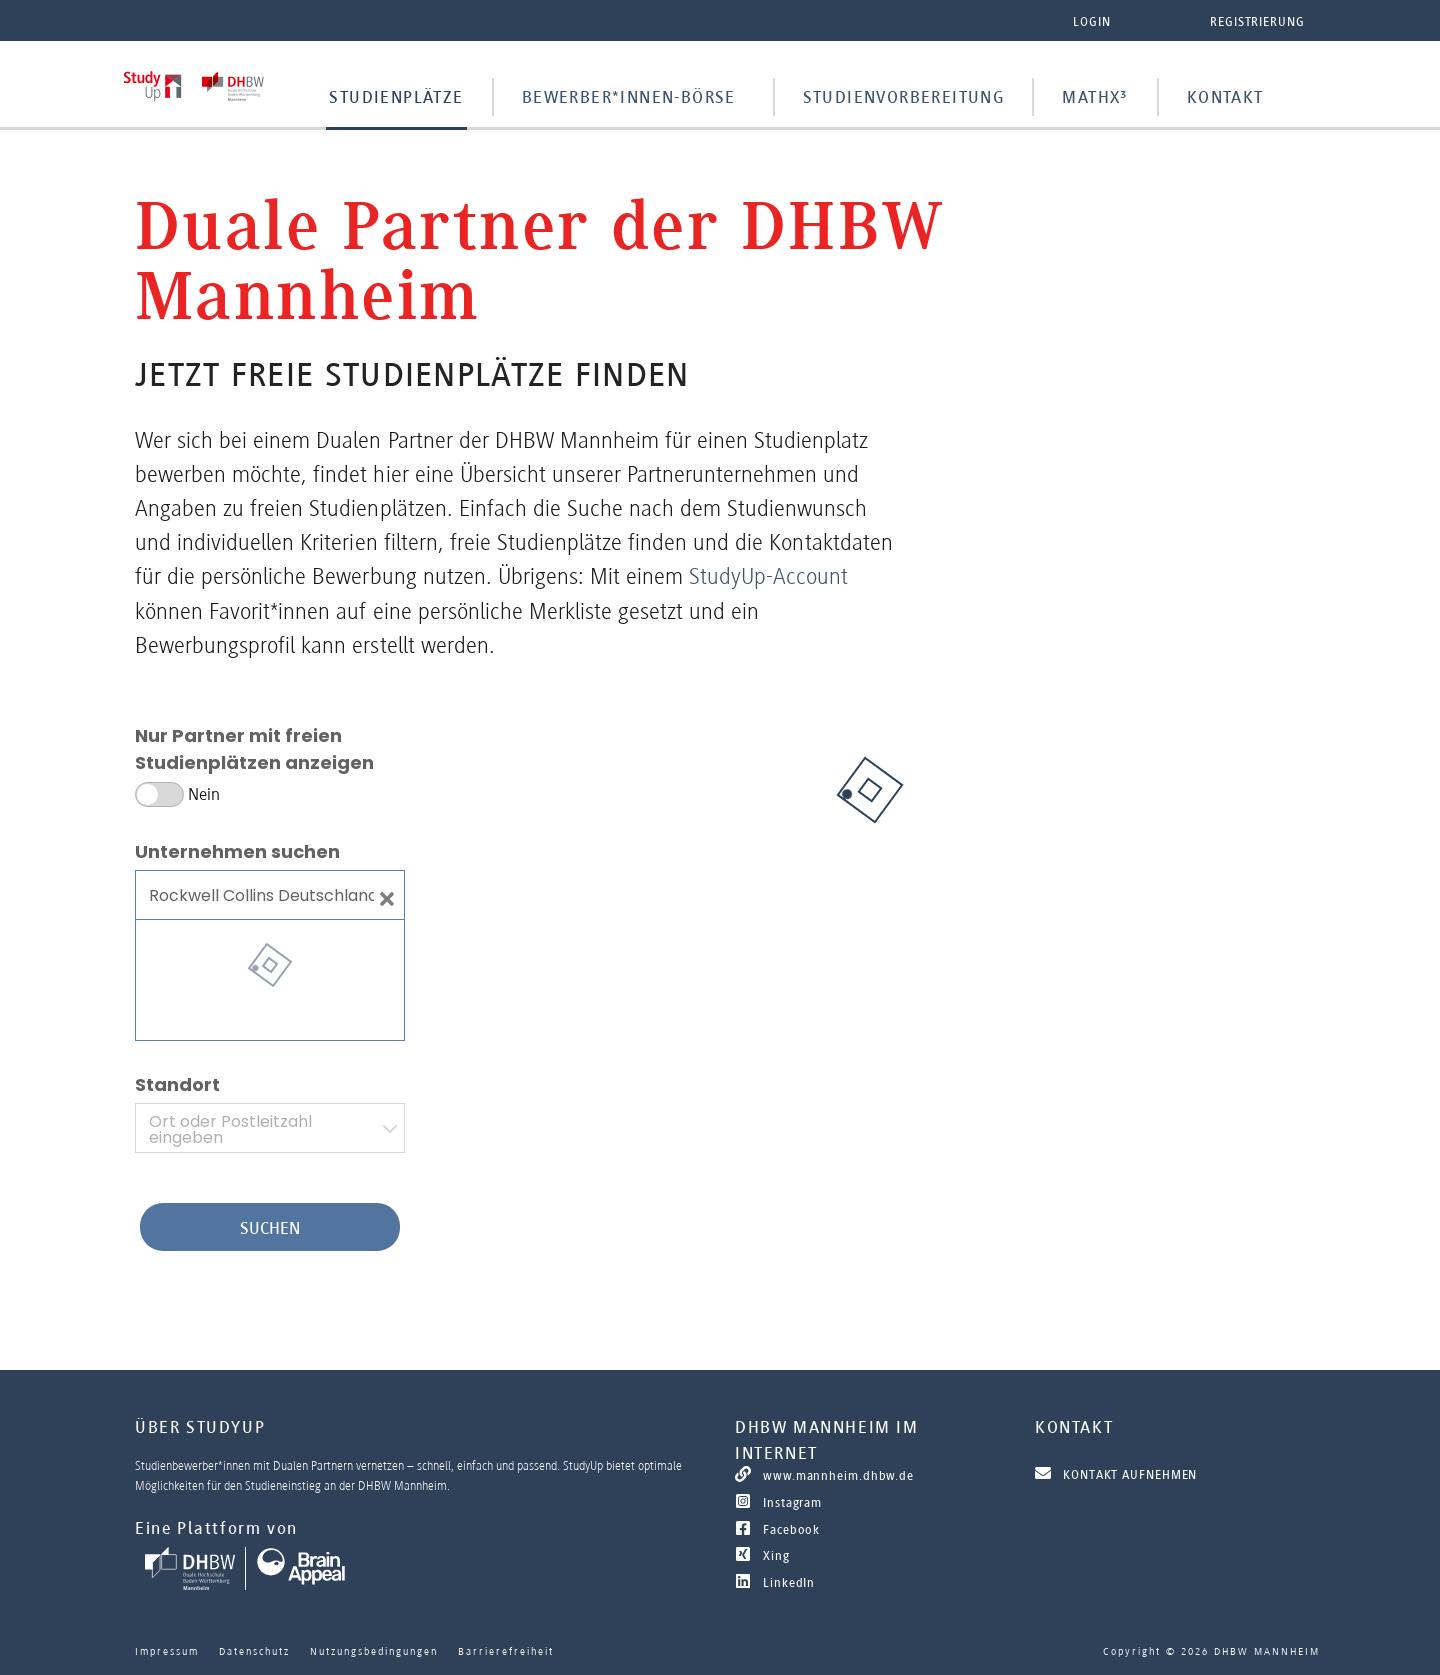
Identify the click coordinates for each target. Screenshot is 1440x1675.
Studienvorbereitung (904, 97)
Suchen (270, 1228)
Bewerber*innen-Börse (629, 97)
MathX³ (1095, 97)
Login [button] (1092, 21)
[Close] (387, 895)
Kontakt (1225, 97)
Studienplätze (396, 97)
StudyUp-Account (768, 576)
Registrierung (1257, 21)
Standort (177, 1084)
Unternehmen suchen (237, 851)
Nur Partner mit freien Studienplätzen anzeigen (254, 749)
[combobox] (270, 1128)
